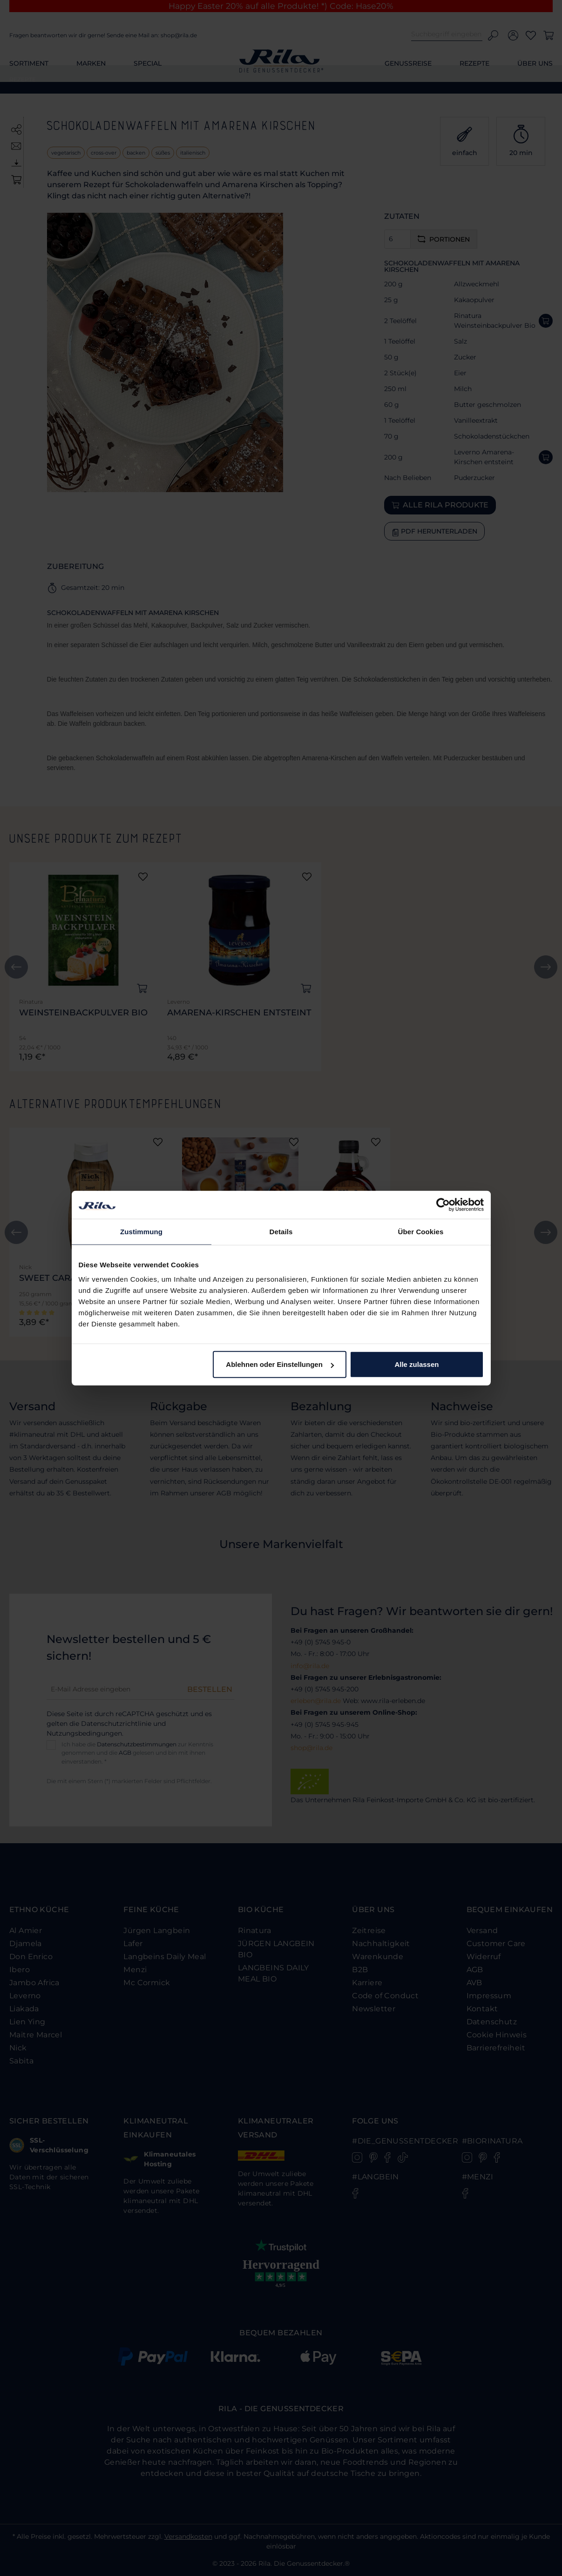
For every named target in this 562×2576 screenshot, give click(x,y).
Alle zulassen (416, 1364)
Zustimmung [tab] (141, 1231)
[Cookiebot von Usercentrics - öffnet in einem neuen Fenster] (443, 1204)
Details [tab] (281, 1231)
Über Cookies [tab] (421, 1231)
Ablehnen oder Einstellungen (280, 1364)
